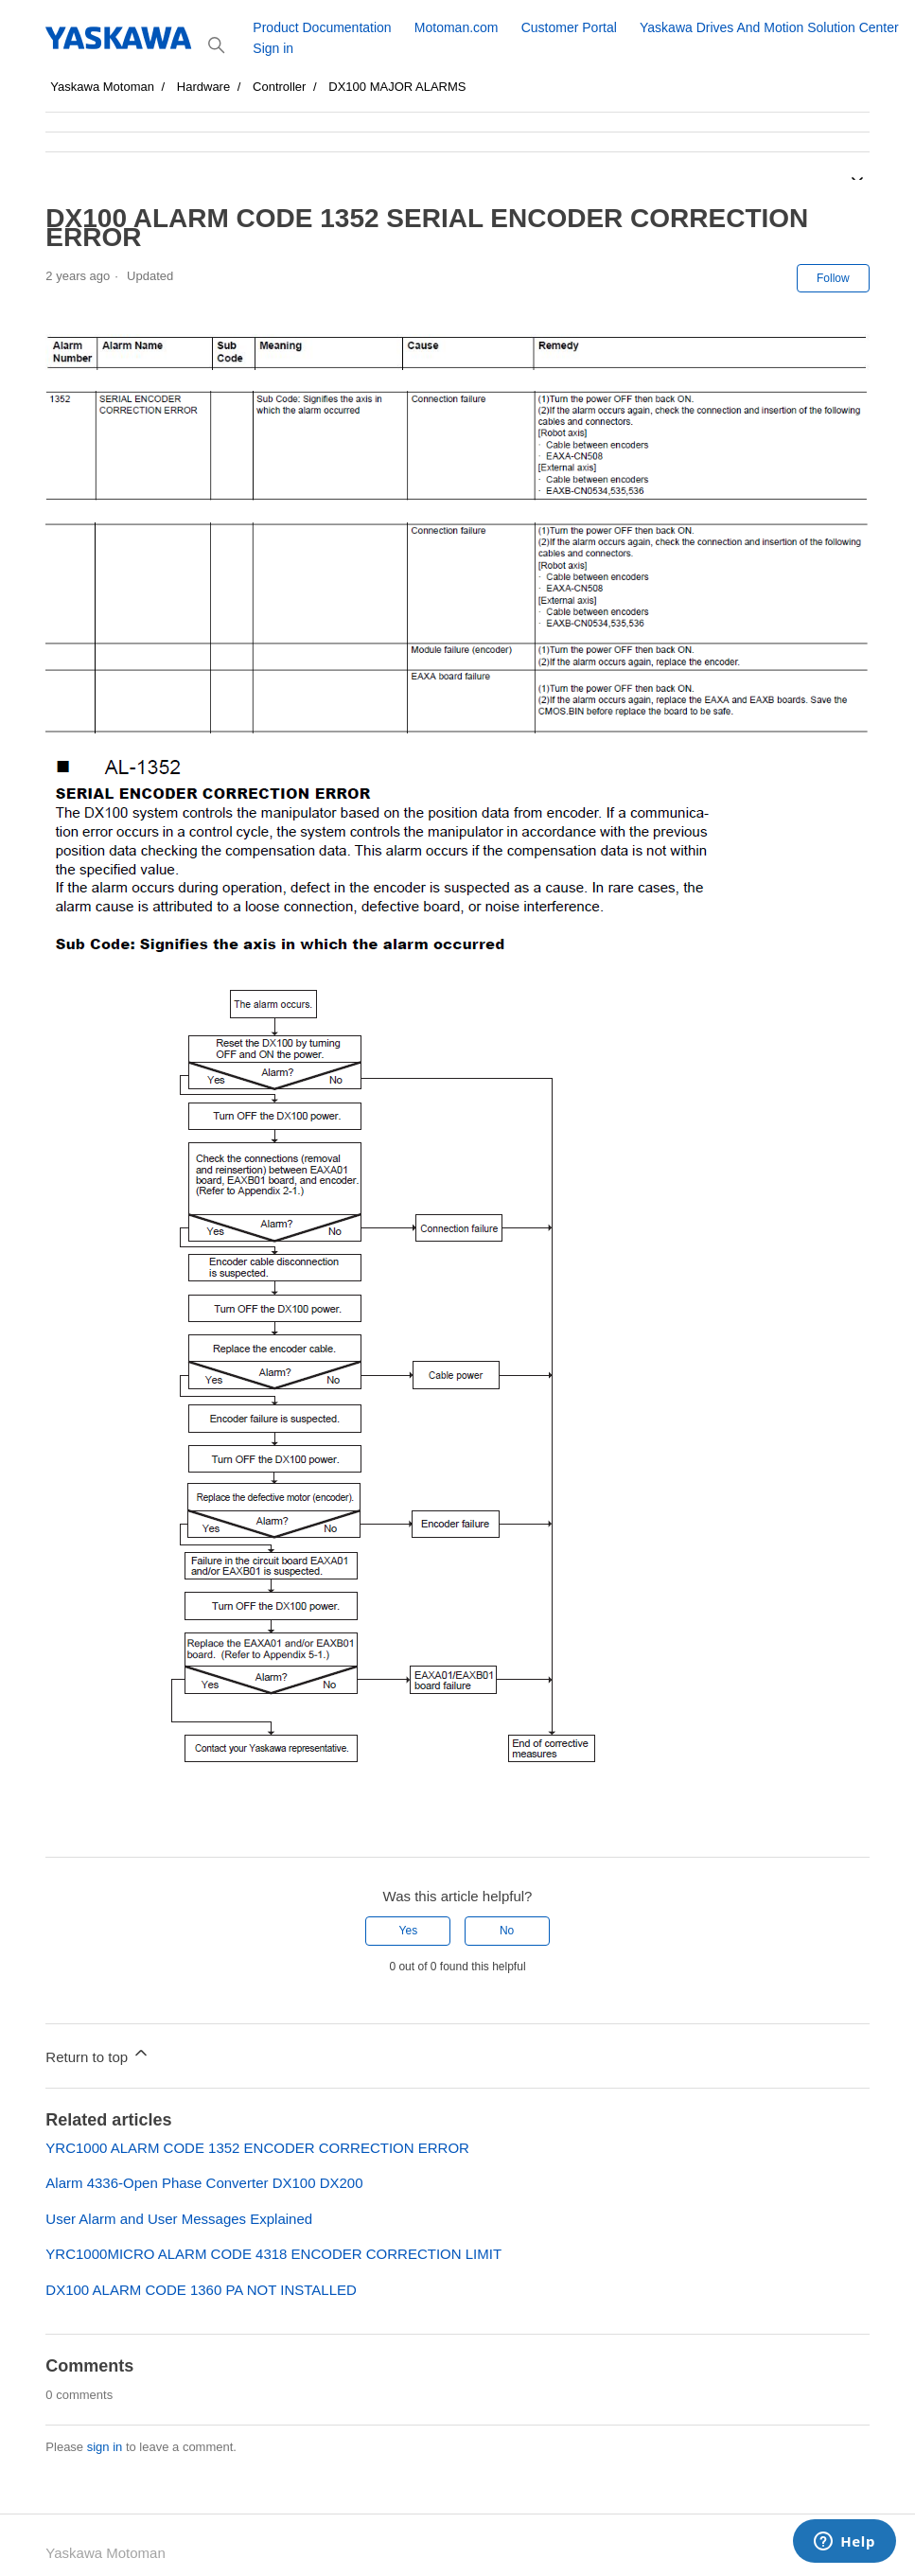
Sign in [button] (273, 48)
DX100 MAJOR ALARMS (397, 86)
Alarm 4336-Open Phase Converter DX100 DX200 (203, 2183)
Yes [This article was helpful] (408, 1930)
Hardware (203, 86)
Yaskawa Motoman (102, 86)
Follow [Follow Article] (833, 278)
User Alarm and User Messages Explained (178, 2219)
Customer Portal (569, 27)
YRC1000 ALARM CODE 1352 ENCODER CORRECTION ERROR (257, 2148)
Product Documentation (322, 27)
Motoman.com (456, 27)
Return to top (97, 2054)
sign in (105, 2447)
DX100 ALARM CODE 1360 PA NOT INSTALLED (200, 2290)
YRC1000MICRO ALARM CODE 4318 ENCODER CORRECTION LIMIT (273, 2254)
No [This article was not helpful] (507, 1930)
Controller (279, 86)
